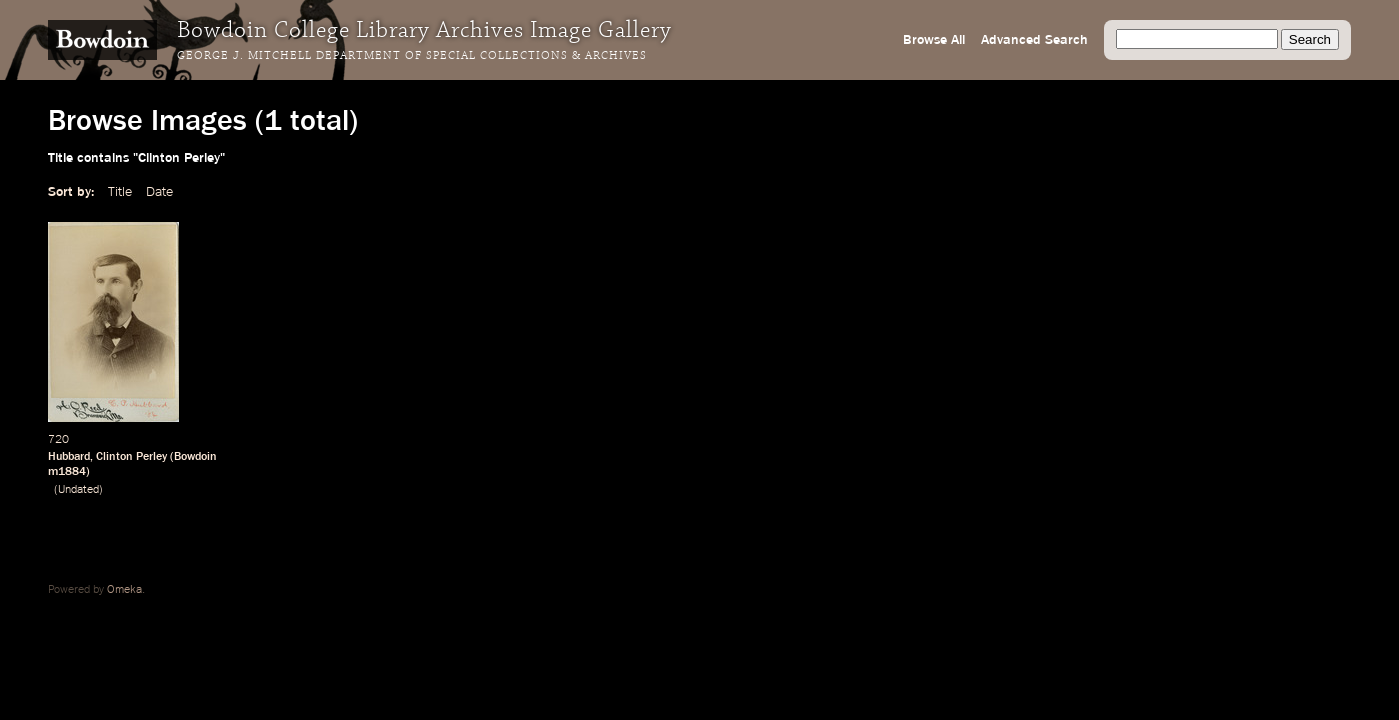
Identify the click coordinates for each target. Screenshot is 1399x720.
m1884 (67, 472)
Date (159, 192)
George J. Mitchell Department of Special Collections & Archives (412, 56)
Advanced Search (1034, 40)
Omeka (124, 590)
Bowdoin (195, 457)
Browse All (934, 40)
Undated (78, 490)
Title (120, 192)
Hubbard (69, 457)
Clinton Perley (131, 457)
